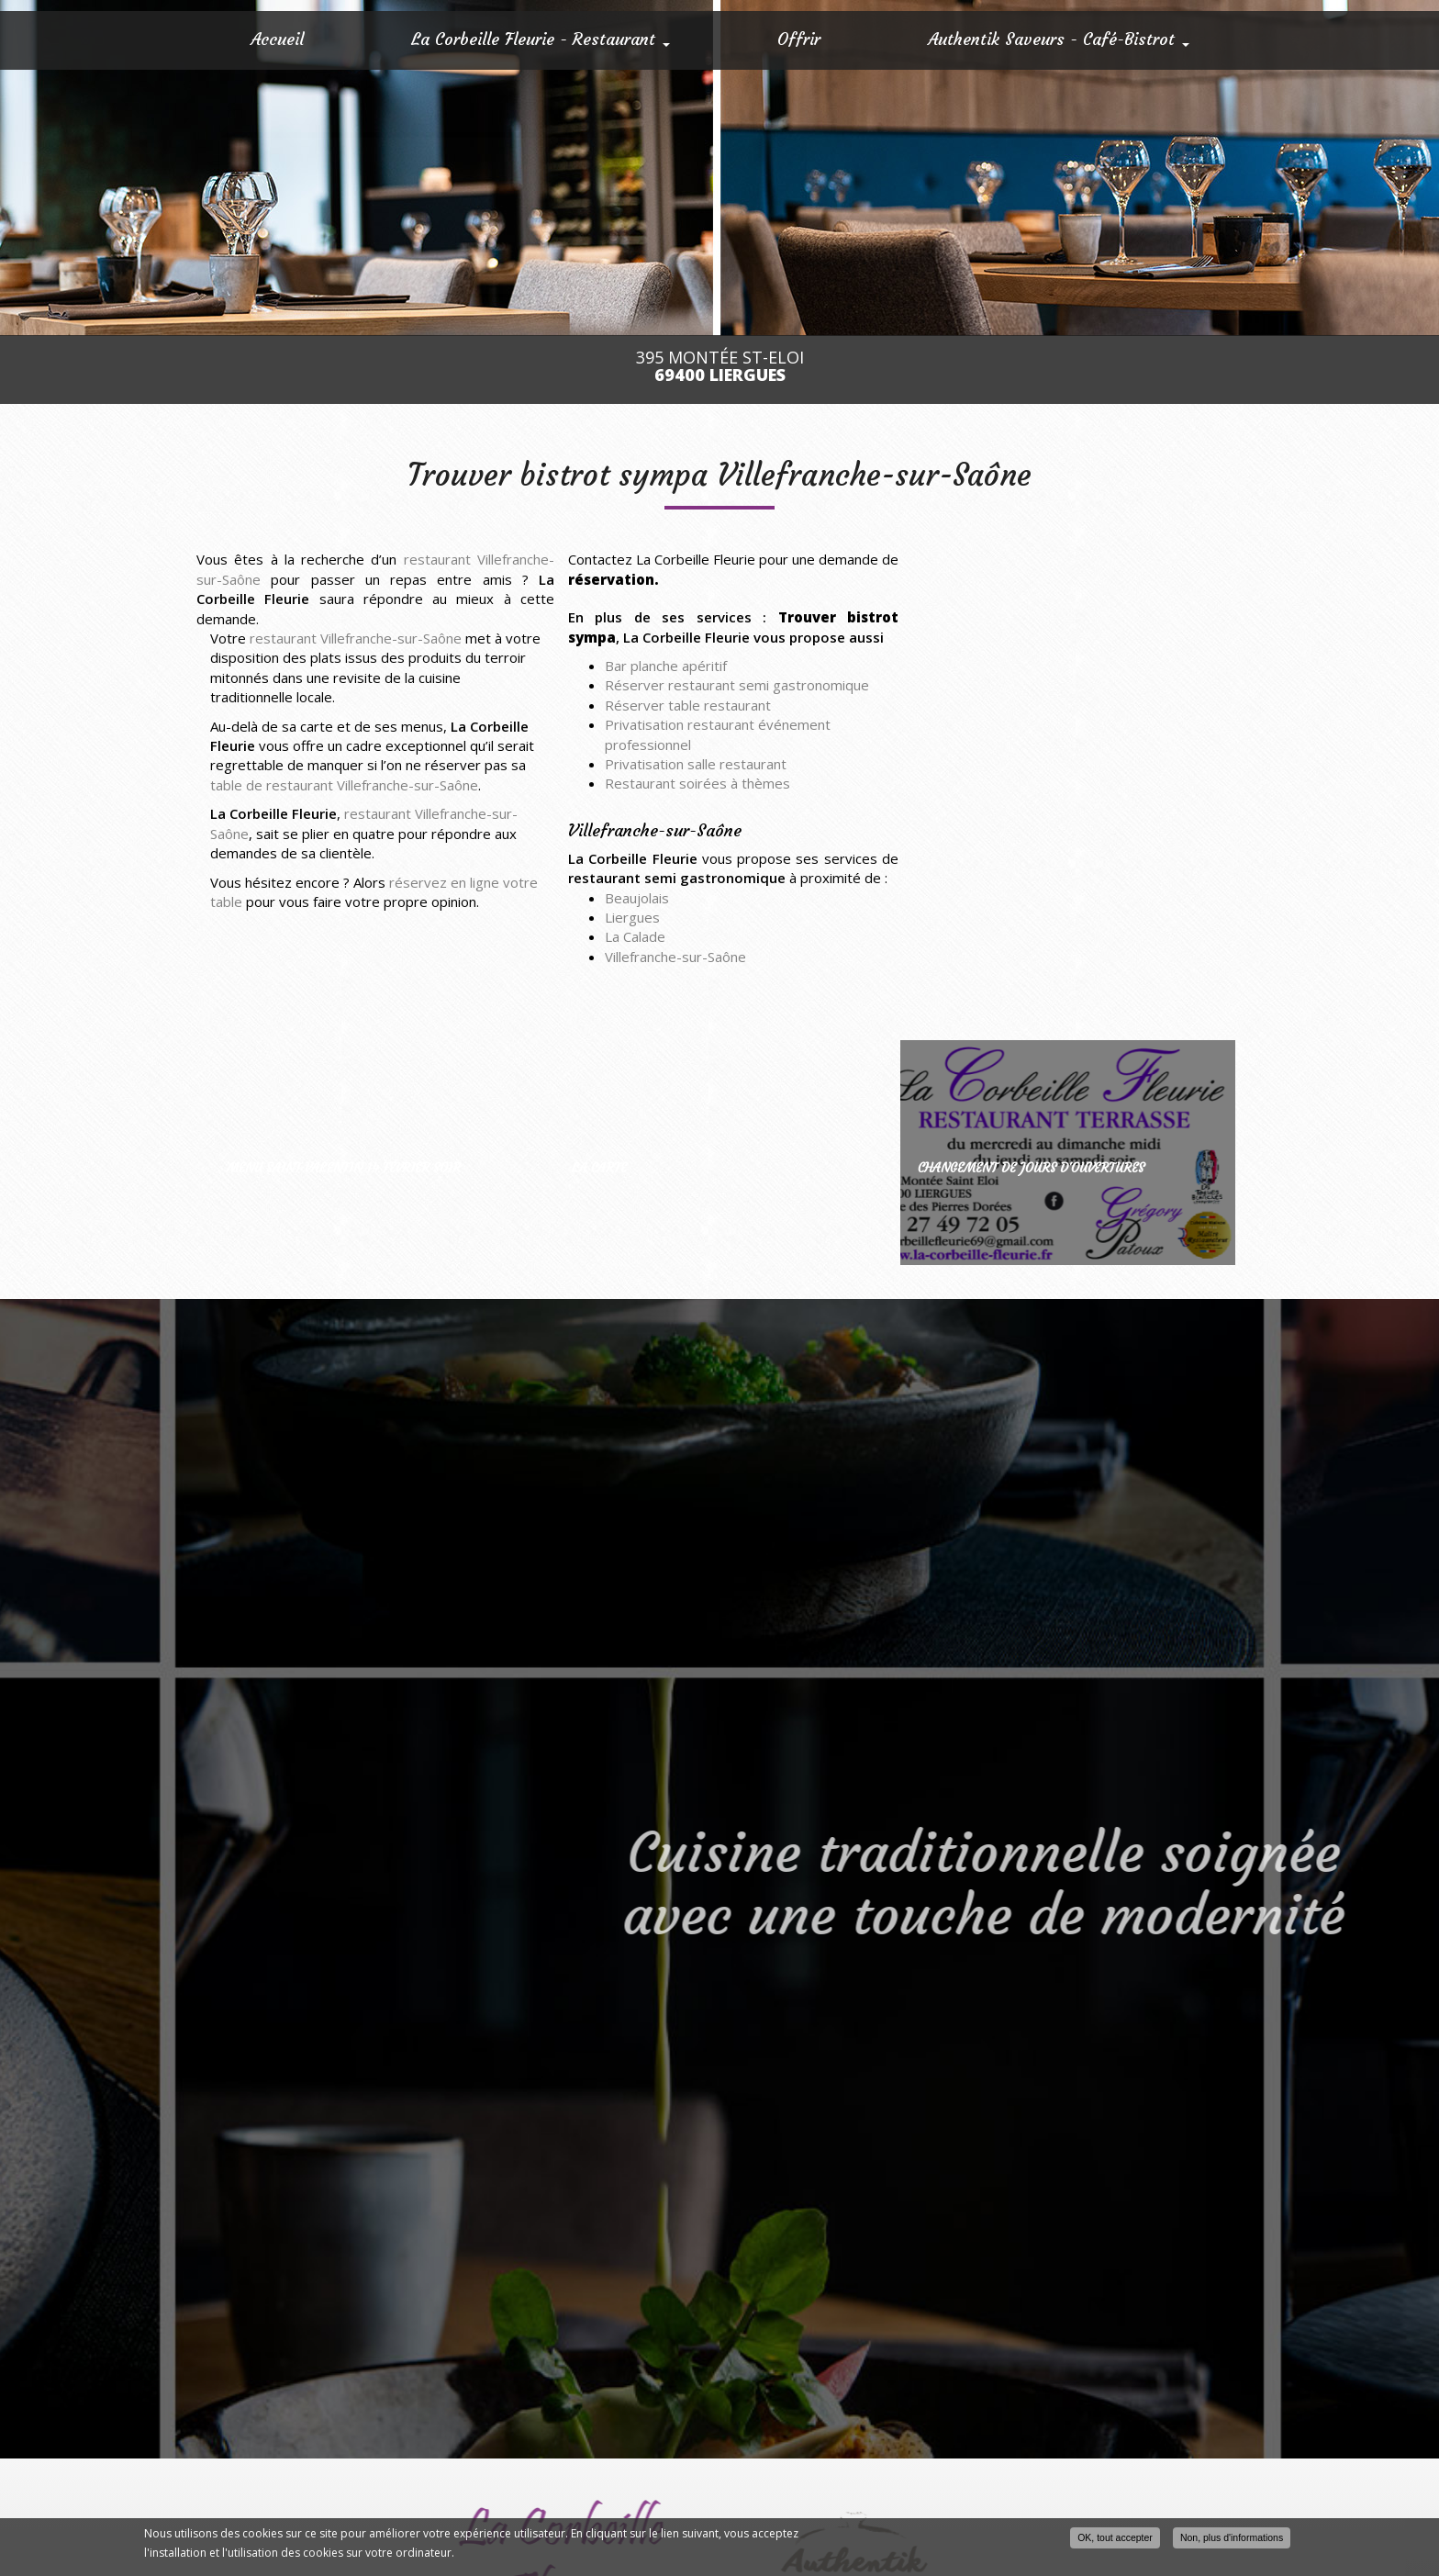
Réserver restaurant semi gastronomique (737, 685)
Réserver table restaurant (688, 705)
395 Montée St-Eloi (720, 366)
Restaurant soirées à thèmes (697, 783)
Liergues (632, 917)
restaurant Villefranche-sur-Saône (356, 638)
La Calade (635, 936)
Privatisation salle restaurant (695, 764)
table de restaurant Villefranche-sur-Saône (344, 785)
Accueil (277, 39)
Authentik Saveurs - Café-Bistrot (1058, 39)
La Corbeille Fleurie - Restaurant (540, 39)
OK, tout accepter (1115, 2537)
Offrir (798, 39)
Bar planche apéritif (666, 665)
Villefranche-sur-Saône (675, 956)
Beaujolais (637, 898)
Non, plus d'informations (1231, 2537)
